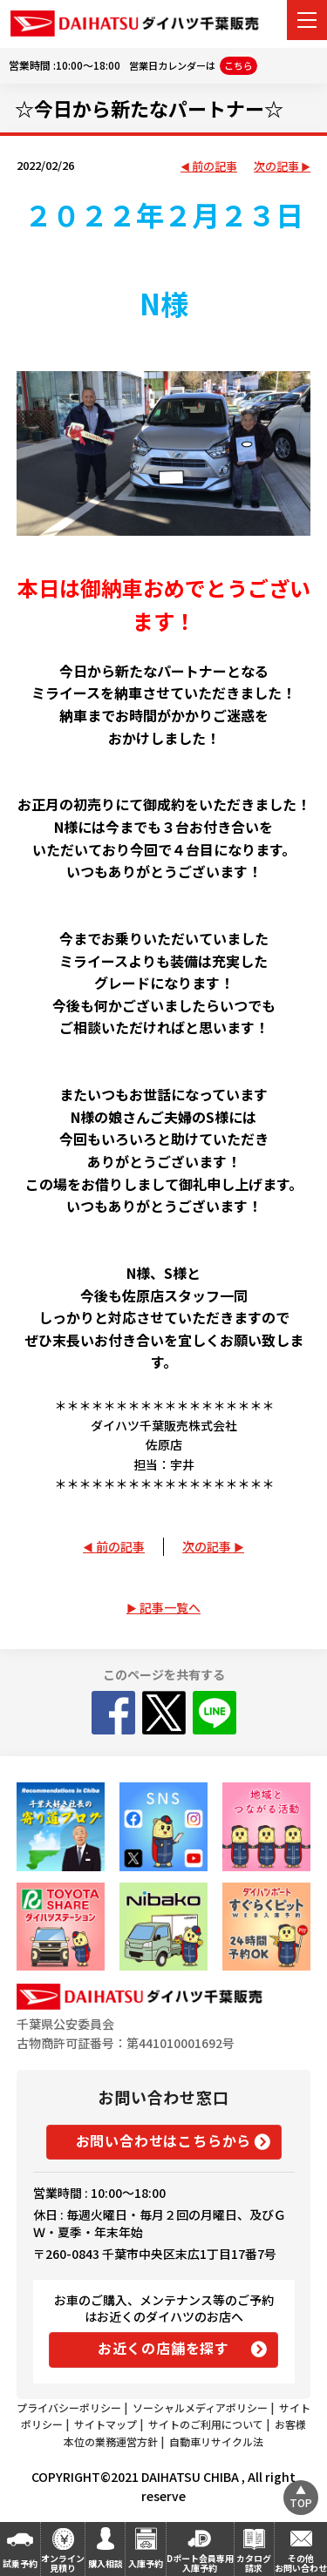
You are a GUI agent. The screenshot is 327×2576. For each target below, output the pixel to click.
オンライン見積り (63, 2563)
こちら (238, 65)
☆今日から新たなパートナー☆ (149, 108)
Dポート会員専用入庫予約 (200, 2563)
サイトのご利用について (205, 2424)
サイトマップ (105, 2424)
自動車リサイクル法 (216, 2441)
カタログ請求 (253, 2563)
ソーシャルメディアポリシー (200, 2407)
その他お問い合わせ (301, 2563)
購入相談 (105, 2563)
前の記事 (214, 166)
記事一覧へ (170, 1607)
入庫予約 (145, 2563)
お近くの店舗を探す (163, 2347)
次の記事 (276, 166)
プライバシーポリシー (69, 2407)
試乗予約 (20, 2563)
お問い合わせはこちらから (164, 2140)
